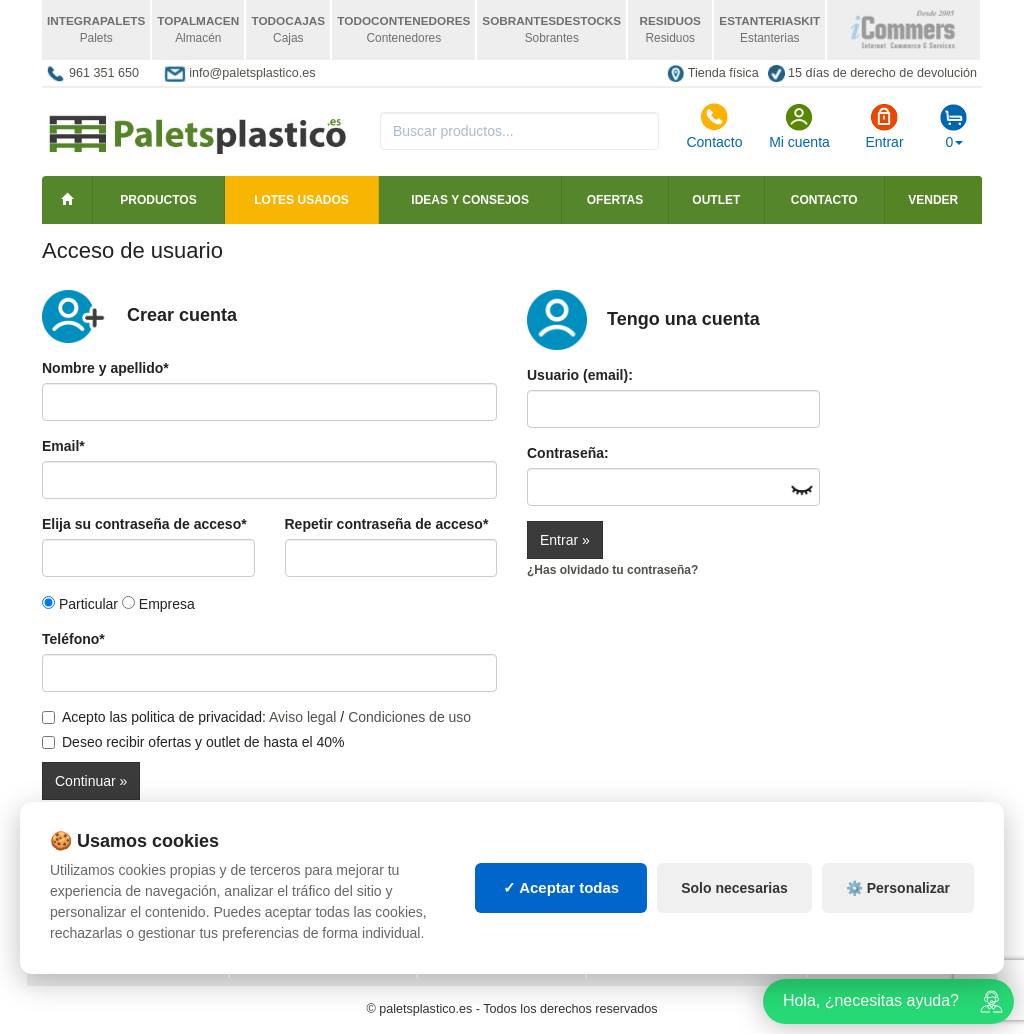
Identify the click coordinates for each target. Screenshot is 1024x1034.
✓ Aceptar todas (561, 887)
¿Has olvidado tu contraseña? (612, 570)
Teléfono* (73, 639)
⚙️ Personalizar (898, 888)
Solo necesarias (734, 888)
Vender (933, 200)
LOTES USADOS (301, 200)
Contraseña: (568, 453)
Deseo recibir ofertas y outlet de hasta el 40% (193, 742)
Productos (158, 200)
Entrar (884, 126)
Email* (63, 446)
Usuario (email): (580, 375)
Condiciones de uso (409, 717)
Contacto (714, 126)
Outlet (716, 200)
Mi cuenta (799, 126)
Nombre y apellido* (105, 368)
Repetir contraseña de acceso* (387, 524)
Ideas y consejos (470, 200)
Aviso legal (302, 717)
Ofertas (615, 200)
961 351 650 (104, 73)
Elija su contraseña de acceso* (144, 524)
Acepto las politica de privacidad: (154, 717)
